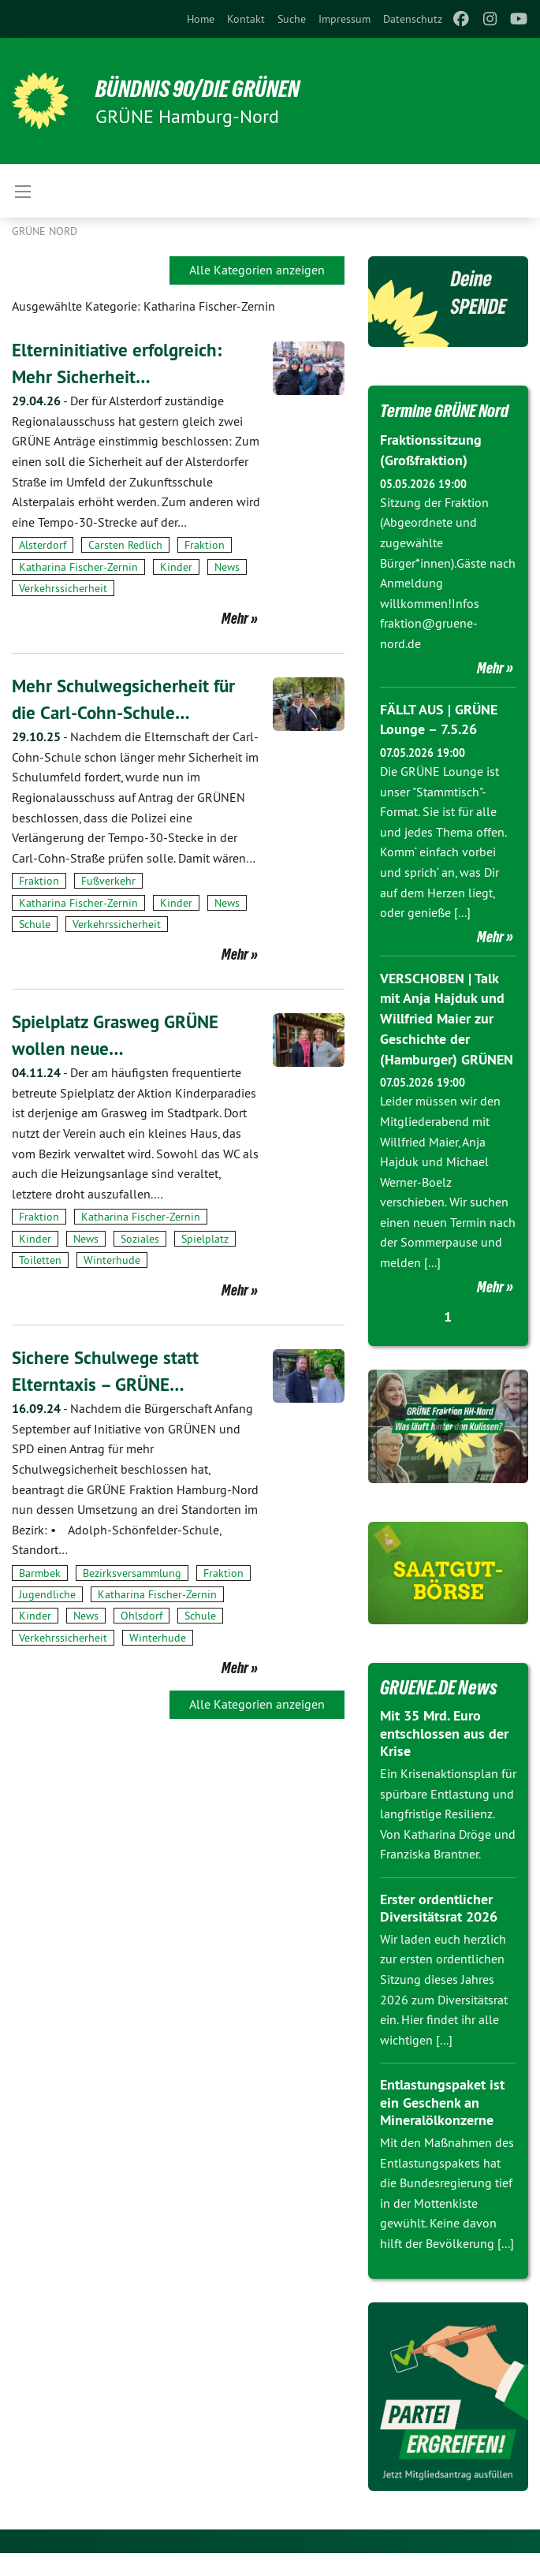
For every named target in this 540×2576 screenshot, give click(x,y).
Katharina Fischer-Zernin (78, 567)
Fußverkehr (108, 881)
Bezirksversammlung (132, 1573)
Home (200, 19)
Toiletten (40, 1260)
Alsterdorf (42, 545)
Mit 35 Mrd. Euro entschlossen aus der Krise (444, 1756)
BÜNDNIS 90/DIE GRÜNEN (206, 88)
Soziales (140, 1238)
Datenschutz (412, 19)
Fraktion (204, 545)
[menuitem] (200, 19)
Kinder (176, 567)
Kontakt (246, 19)
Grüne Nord (44, 231)
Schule (34, 924)
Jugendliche (47, 1594)
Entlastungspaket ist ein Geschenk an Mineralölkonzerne (442, 2125)
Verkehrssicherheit (63, 588)
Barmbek (40, 1573)
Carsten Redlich (125, 545)
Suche (291, 19)
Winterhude (112, 1260)
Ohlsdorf (141, 1616)
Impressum (344, 19)
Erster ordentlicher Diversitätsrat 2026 (438, 1931)
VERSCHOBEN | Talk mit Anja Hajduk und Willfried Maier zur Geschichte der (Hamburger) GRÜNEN (446, 1042)
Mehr (235, 618)
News (227, 567)
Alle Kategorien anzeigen (257, 270)
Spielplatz (205, 1238)
